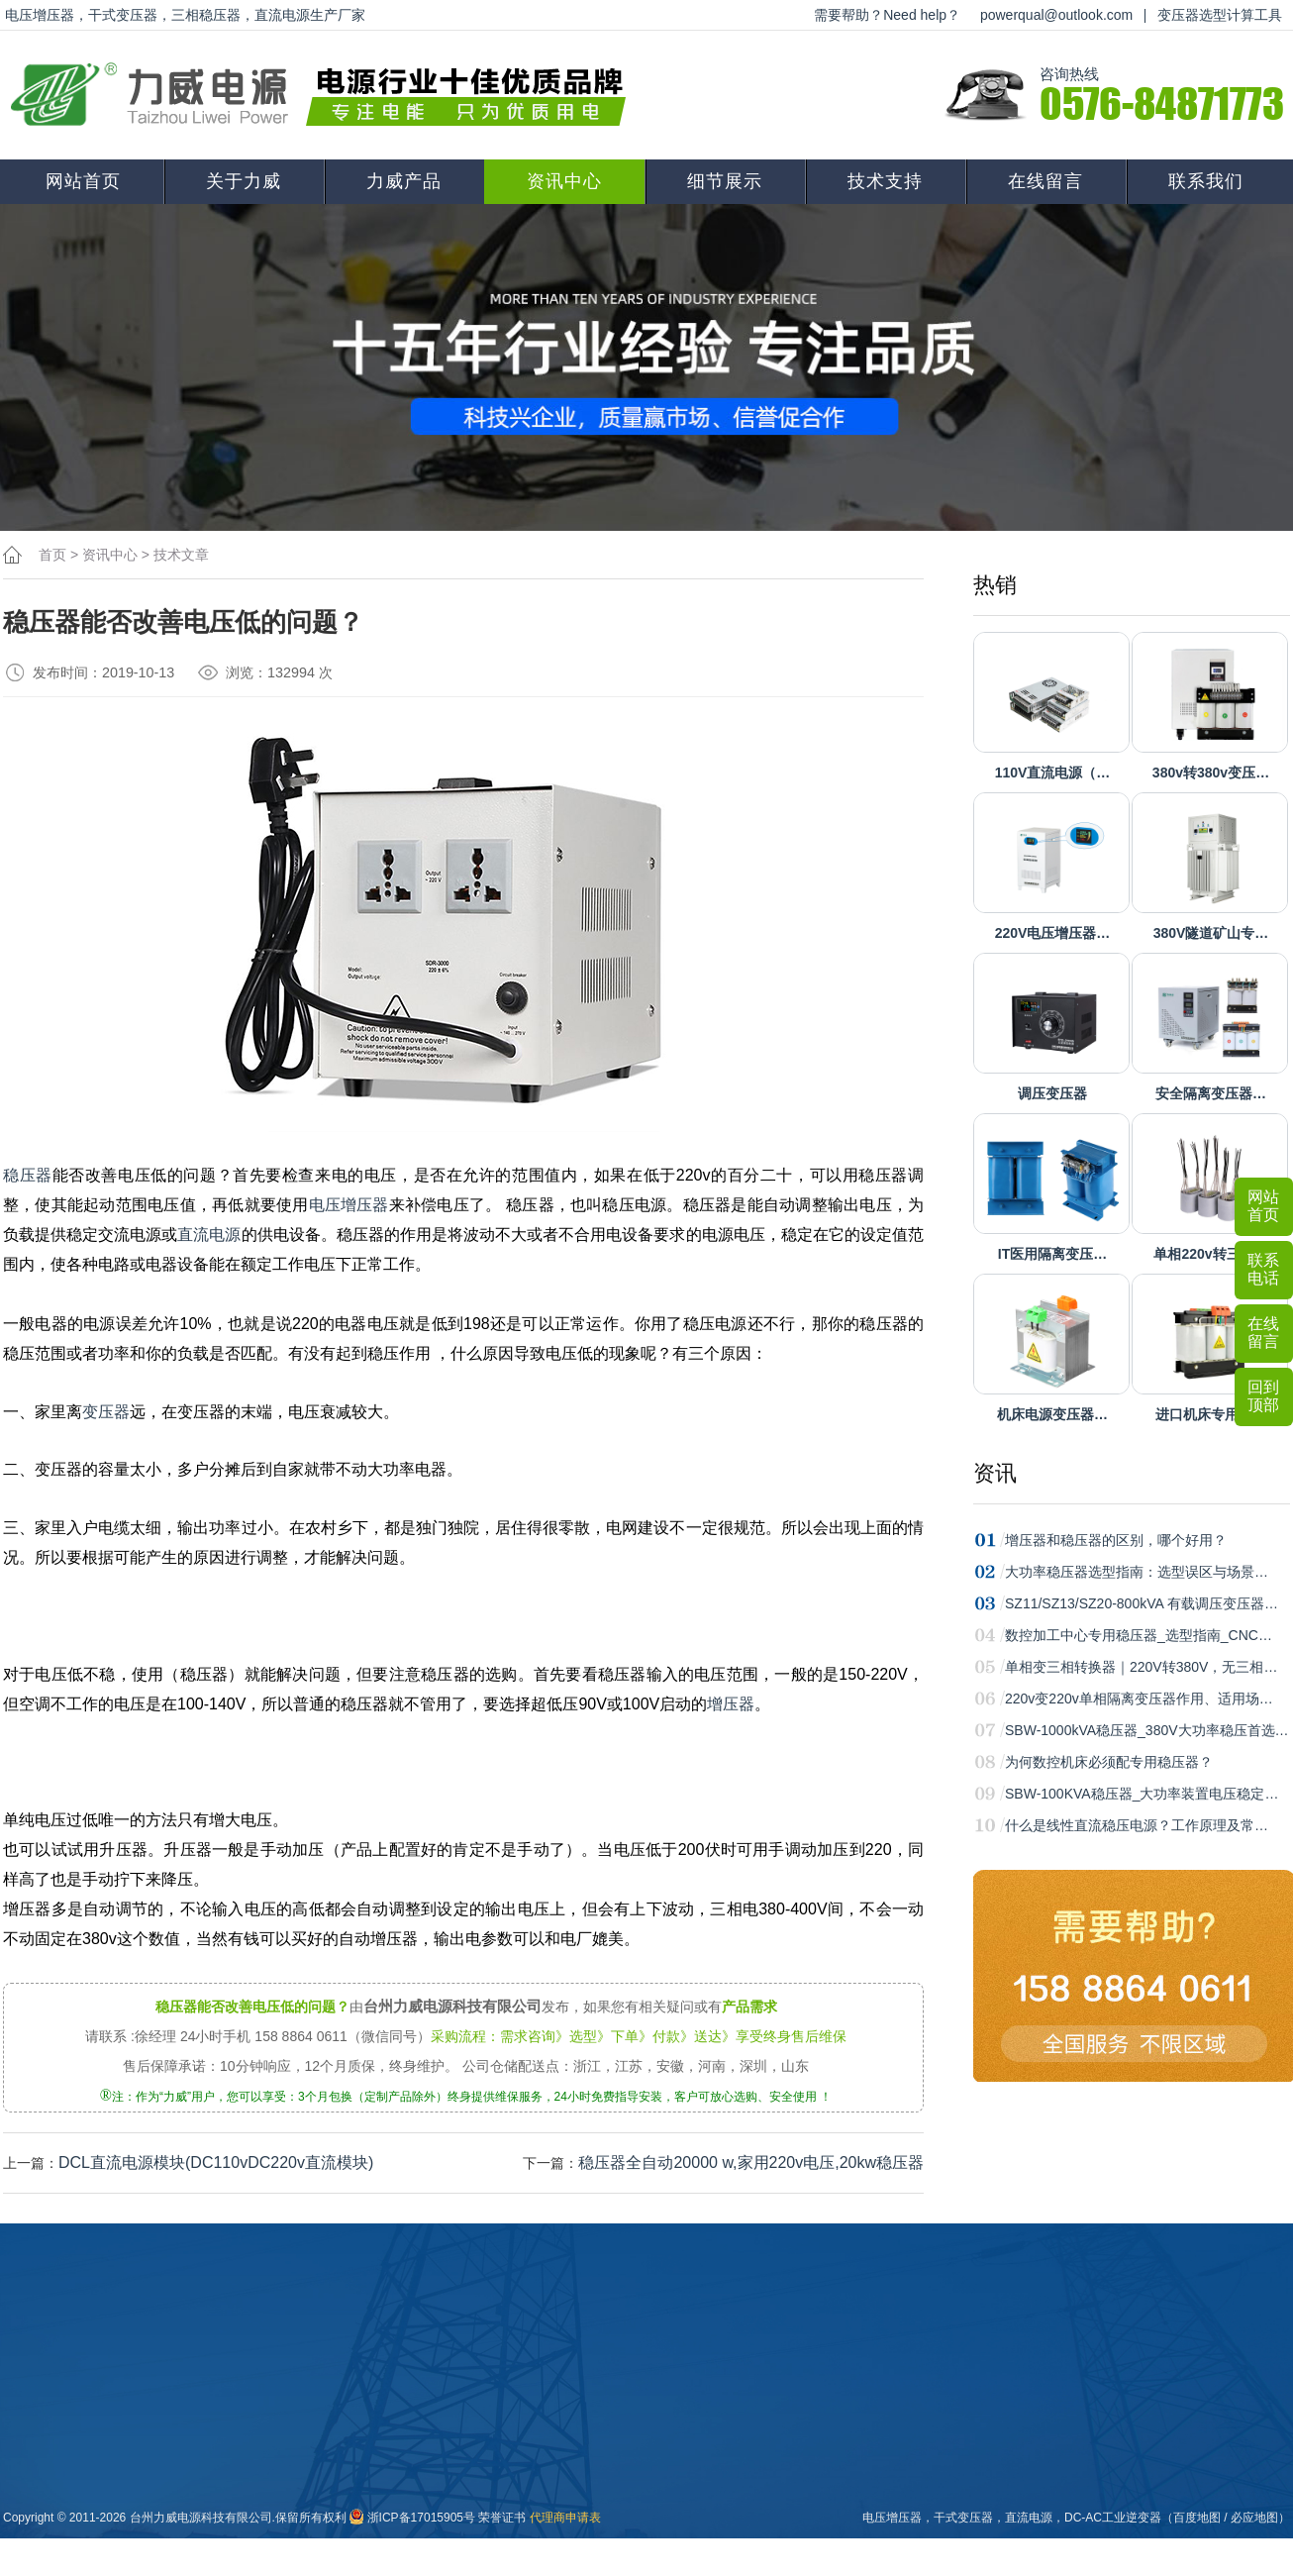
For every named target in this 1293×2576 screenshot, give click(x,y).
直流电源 (209, 1234)
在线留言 (1045, 181)
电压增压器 (349, 1204)
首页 (52, 555)
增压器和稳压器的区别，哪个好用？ (1116, 1540)
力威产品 (404, 181)
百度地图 (1197, 2517)
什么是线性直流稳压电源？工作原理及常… (1136, 1825)
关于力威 (243, 181)
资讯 (995, 1473)
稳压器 (27, 1175)
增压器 (730, 1704)
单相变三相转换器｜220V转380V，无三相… (1141, 1667)
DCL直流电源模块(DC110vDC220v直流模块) (215, 2162)
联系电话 (1263, 1269)
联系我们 (1205, 181)
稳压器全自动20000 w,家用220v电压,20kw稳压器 (751, 2162)
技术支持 (885, 181)
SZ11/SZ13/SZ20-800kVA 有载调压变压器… (1141, 1603)
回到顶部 (1263, 1396)
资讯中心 (564, 181)
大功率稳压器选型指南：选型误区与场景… (1136, 1572)
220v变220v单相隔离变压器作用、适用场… (1139, 1698)
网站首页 (83, 181)
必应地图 (1254, 2517)
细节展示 (724, 181)
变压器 (106, 1411)
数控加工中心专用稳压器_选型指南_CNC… (1138, 1635)
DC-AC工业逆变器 (1112, 2517)
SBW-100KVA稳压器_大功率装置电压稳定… (1141, 1794)
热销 (995, 584)
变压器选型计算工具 (1219, 15)
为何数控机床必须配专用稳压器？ (1109, 1762)
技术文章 (181, 555)
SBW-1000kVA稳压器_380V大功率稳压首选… (1147, 1730)
